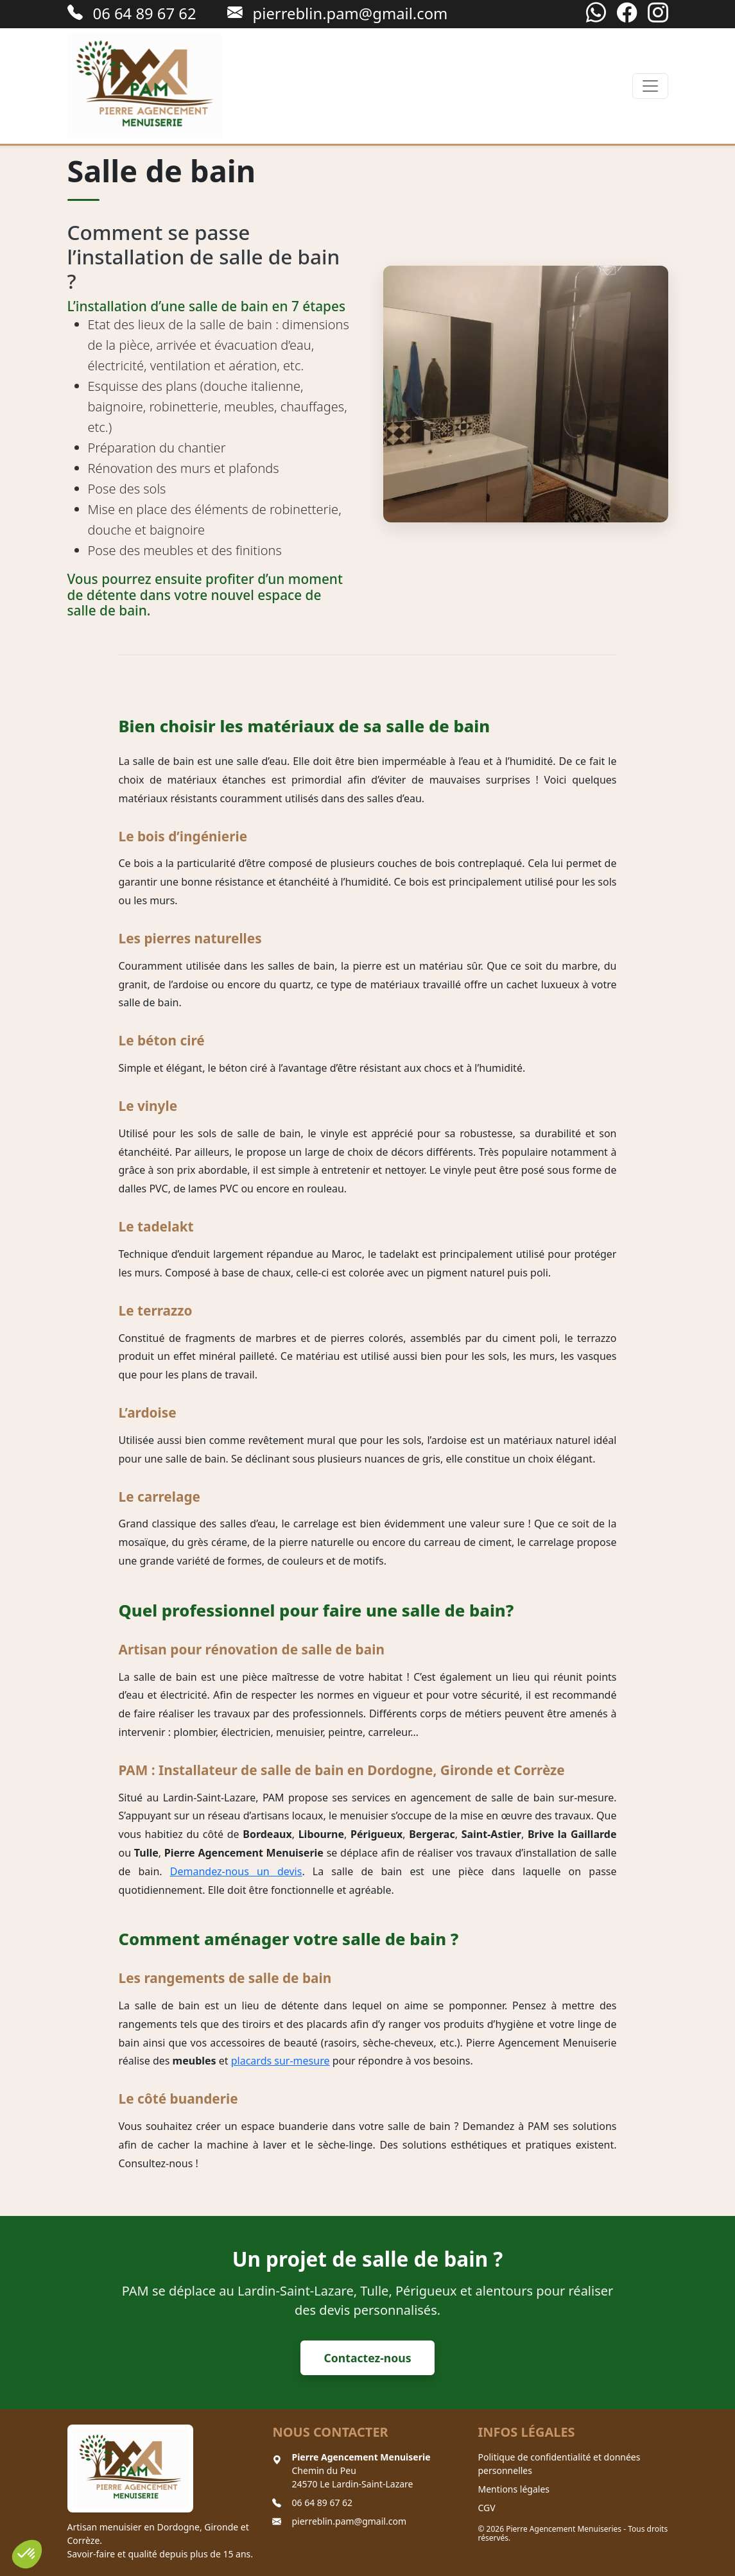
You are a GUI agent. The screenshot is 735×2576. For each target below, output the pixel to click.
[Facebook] (627, 13)
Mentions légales (513, 2489)
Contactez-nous (367, 2358)
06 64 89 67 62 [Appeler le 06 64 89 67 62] (131, 13)
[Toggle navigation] (650, 86)
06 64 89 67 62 (321, 2502)
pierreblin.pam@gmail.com (348, 2521)
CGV (486, 2508)
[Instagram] (658, 13)
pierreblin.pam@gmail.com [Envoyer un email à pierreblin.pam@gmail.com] (337, 13)
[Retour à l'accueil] (144, 86)
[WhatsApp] (596, 13)
